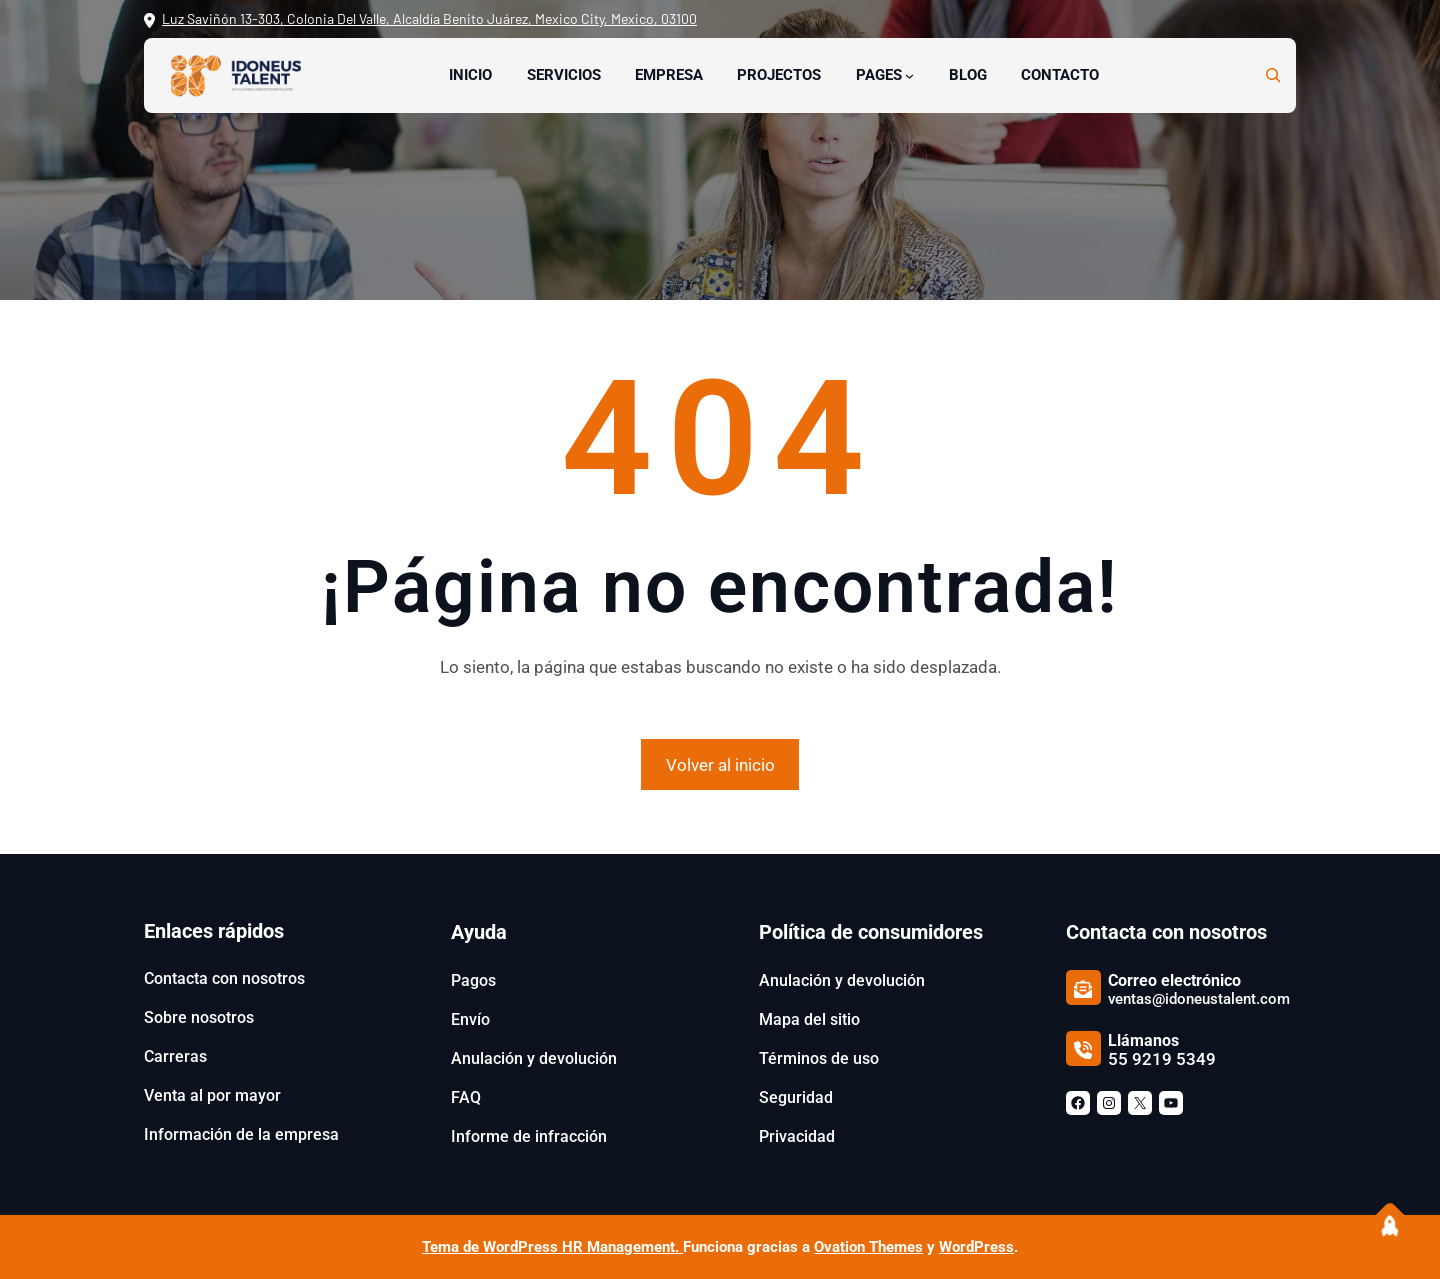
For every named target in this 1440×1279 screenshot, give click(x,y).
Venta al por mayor (212, 1095)
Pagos (473, 980)
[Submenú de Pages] (909, 75)
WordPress (976, 1247)
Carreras (175, 1056)
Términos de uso (819, 1058)
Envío (470, 1019)
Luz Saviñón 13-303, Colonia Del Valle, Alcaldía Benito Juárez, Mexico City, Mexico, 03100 (429, 18)
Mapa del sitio (809, 1019)
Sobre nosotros (199, 1017)
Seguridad (796, 1097)
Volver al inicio (720, 765)
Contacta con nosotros (224, 978)
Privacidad (797, 1136)
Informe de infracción (529, 1136)
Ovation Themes (868, 1247)
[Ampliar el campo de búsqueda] (1273, 75)
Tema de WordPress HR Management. (552, 1247)
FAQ (466, 1097)
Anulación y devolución (534, 1058)
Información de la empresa (241, 1134)
